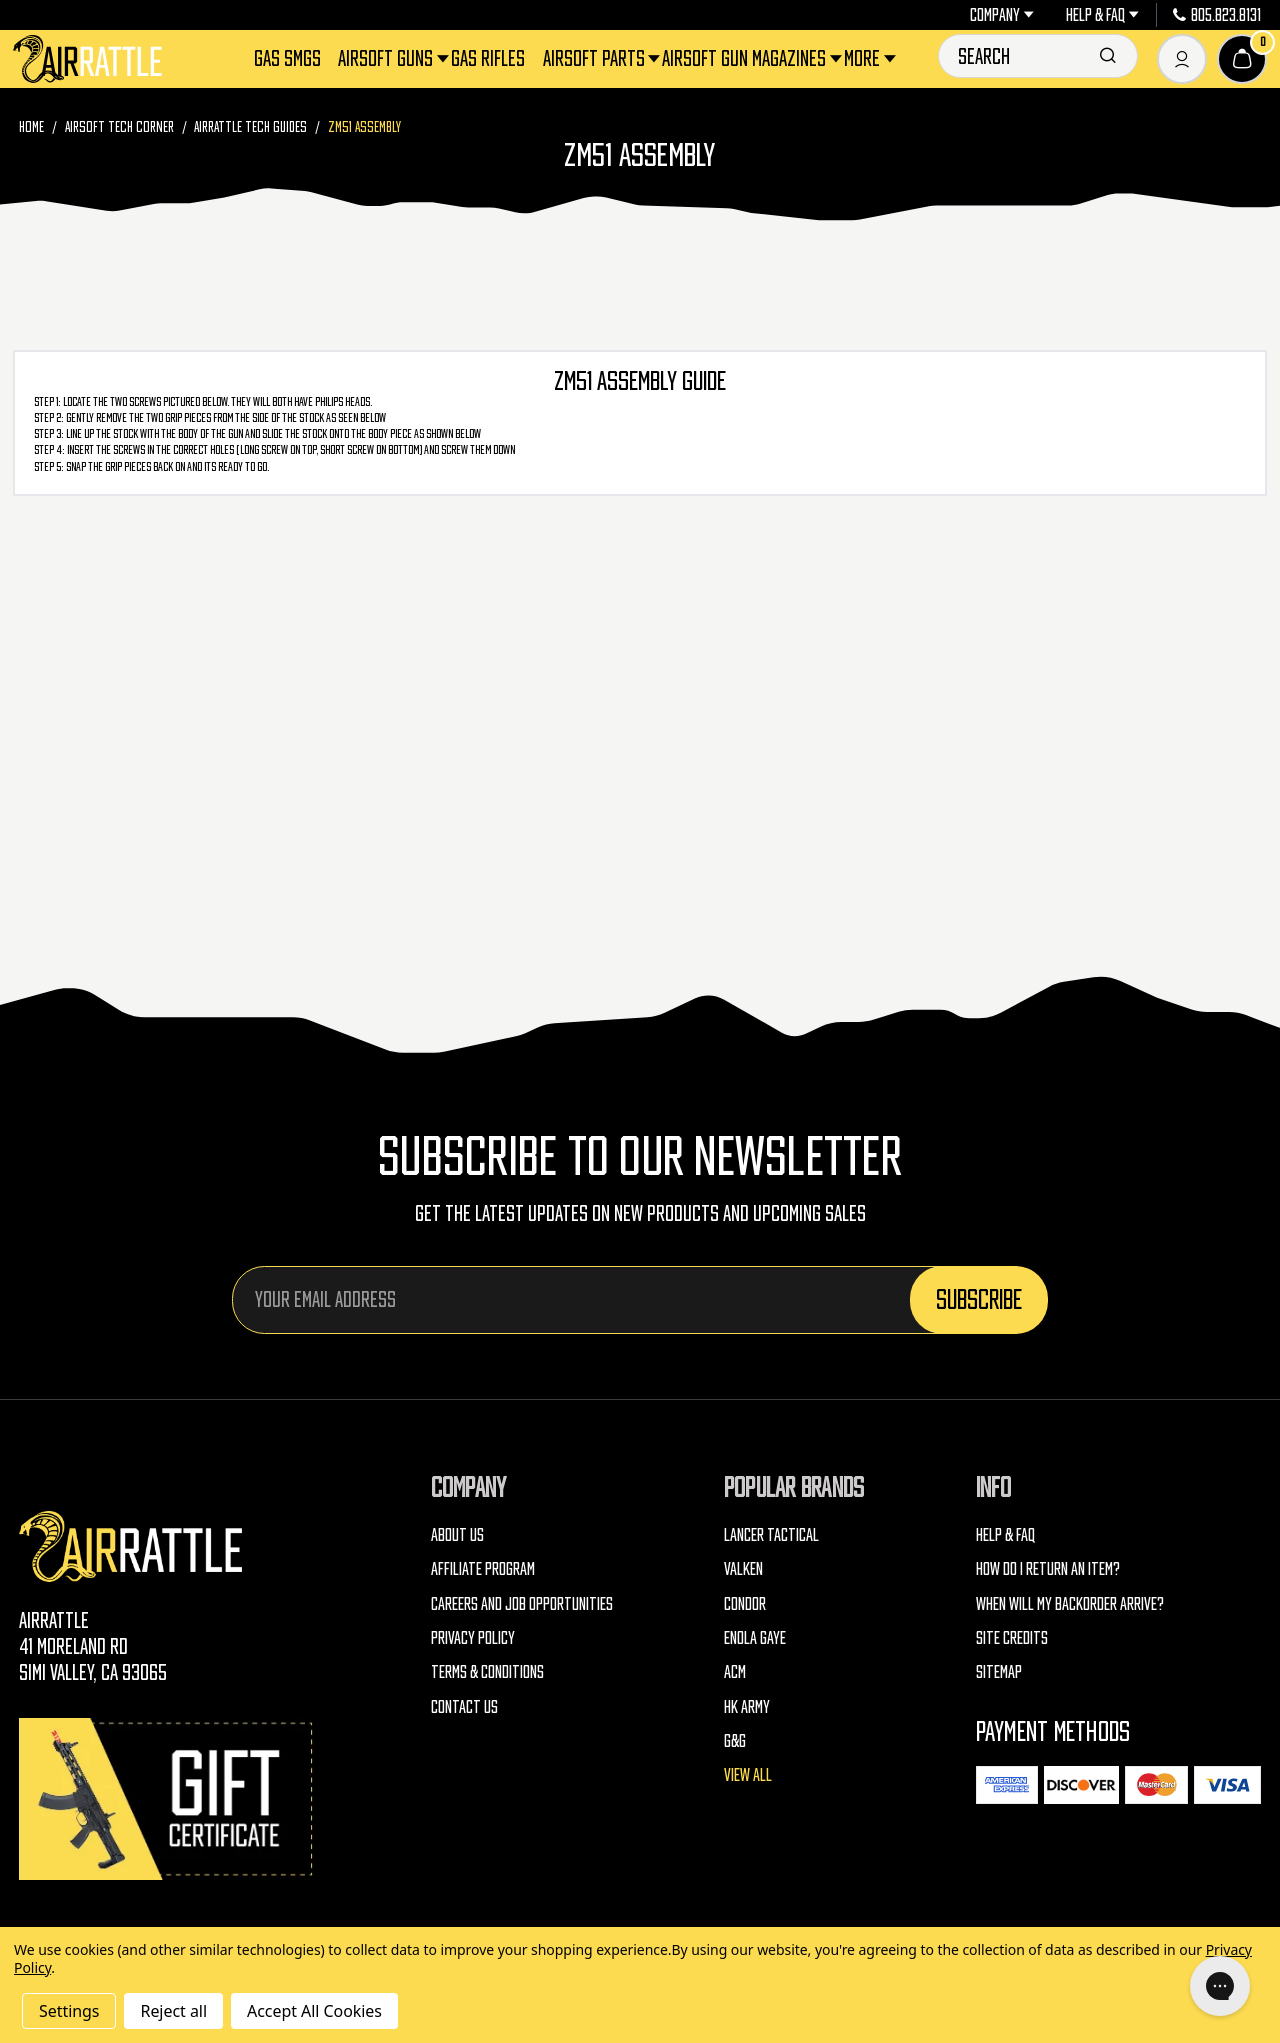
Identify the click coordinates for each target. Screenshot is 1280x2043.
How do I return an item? (1048, 1568)
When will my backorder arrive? (1070, 1603)
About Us (457, 1534)
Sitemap (999, 1671)
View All (748, 1774)
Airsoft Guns (387, 58)
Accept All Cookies (314, 2011)
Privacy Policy (473, 1637)
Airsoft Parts (595, 58)
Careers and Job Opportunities (522, 1603)
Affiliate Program (483, 1568)
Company (1002, 15)
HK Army (747, 1706)
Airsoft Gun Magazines (745, 58)
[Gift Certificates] (169, 1798)
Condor (745, 1603)
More (863, 58)
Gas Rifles (488, 58)
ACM (735, 1671)
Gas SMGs (287, 58)
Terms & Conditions (487, 1671)
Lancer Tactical (771, 1534)
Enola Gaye (755, 1637)
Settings (69, 2011)
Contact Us (464, 1706)
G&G (735, 1740)
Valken (743, 1568)
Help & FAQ (1102, 15)
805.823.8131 (1217, 15)
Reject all (173, 2011)
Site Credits (1012, 1637)
